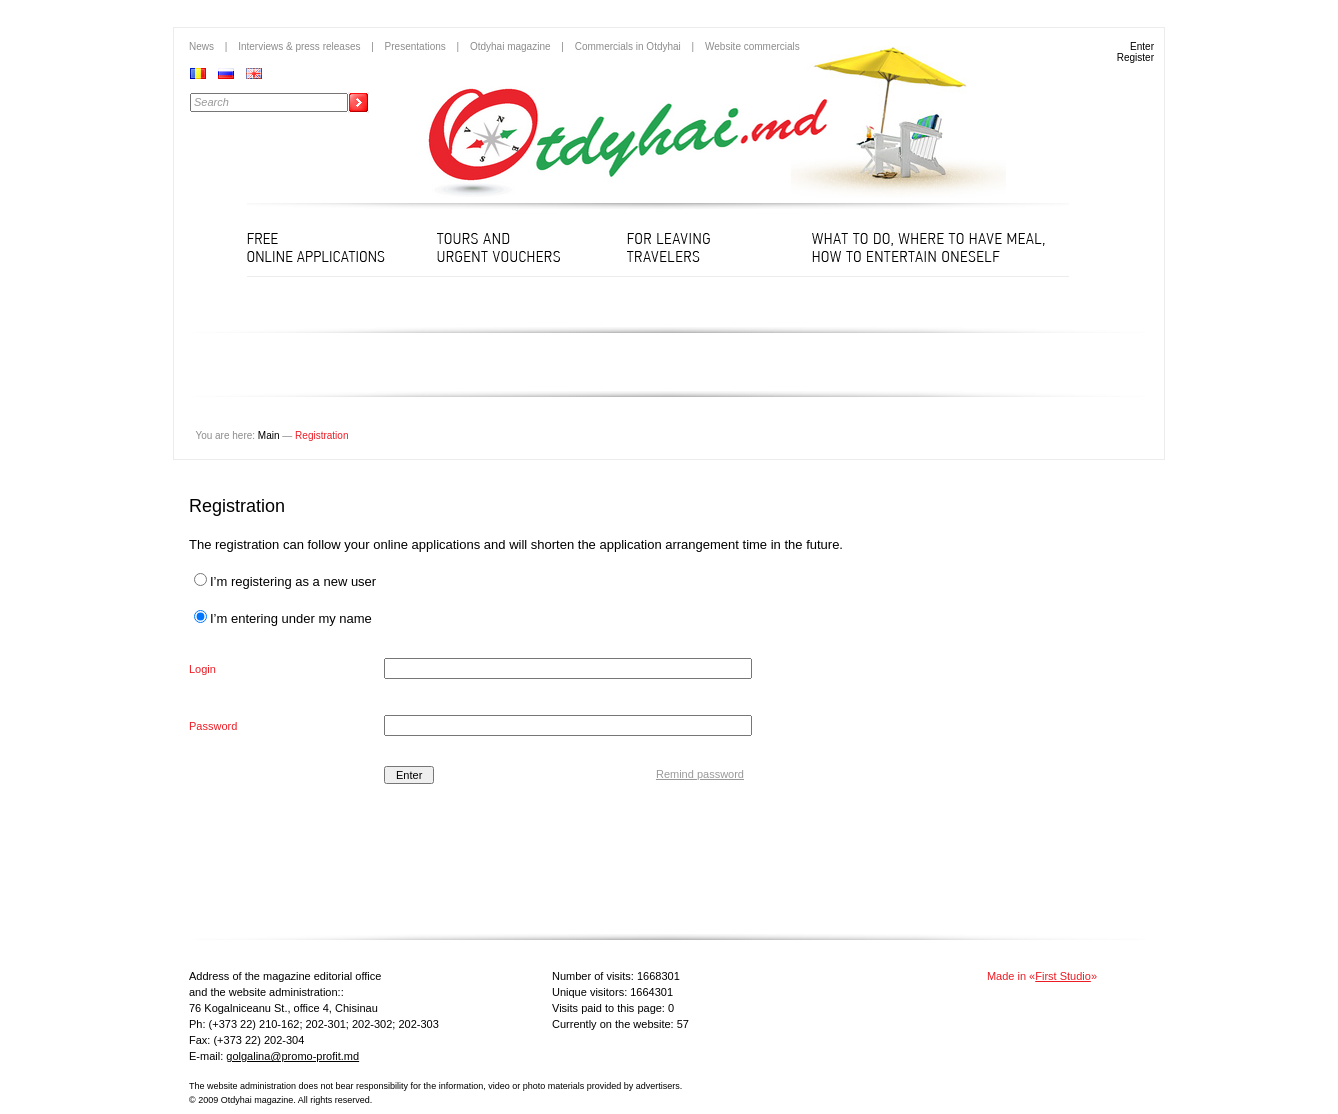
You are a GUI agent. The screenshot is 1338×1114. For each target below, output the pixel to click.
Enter (1142, 46)
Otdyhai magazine (510, 46)
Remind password (700, 774)
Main (269, 435)
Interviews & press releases (299, 46)
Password (213, 726)
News (201, 46)
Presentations (415, 46)
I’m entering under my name (283, 618)
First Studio (1063, 976)
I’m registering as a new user (285, 581)
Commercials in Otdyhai (628, 46)
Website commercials (752, 46)
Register (1135, 57)
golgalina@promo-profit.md (292, 1056)
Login (202, 669)
